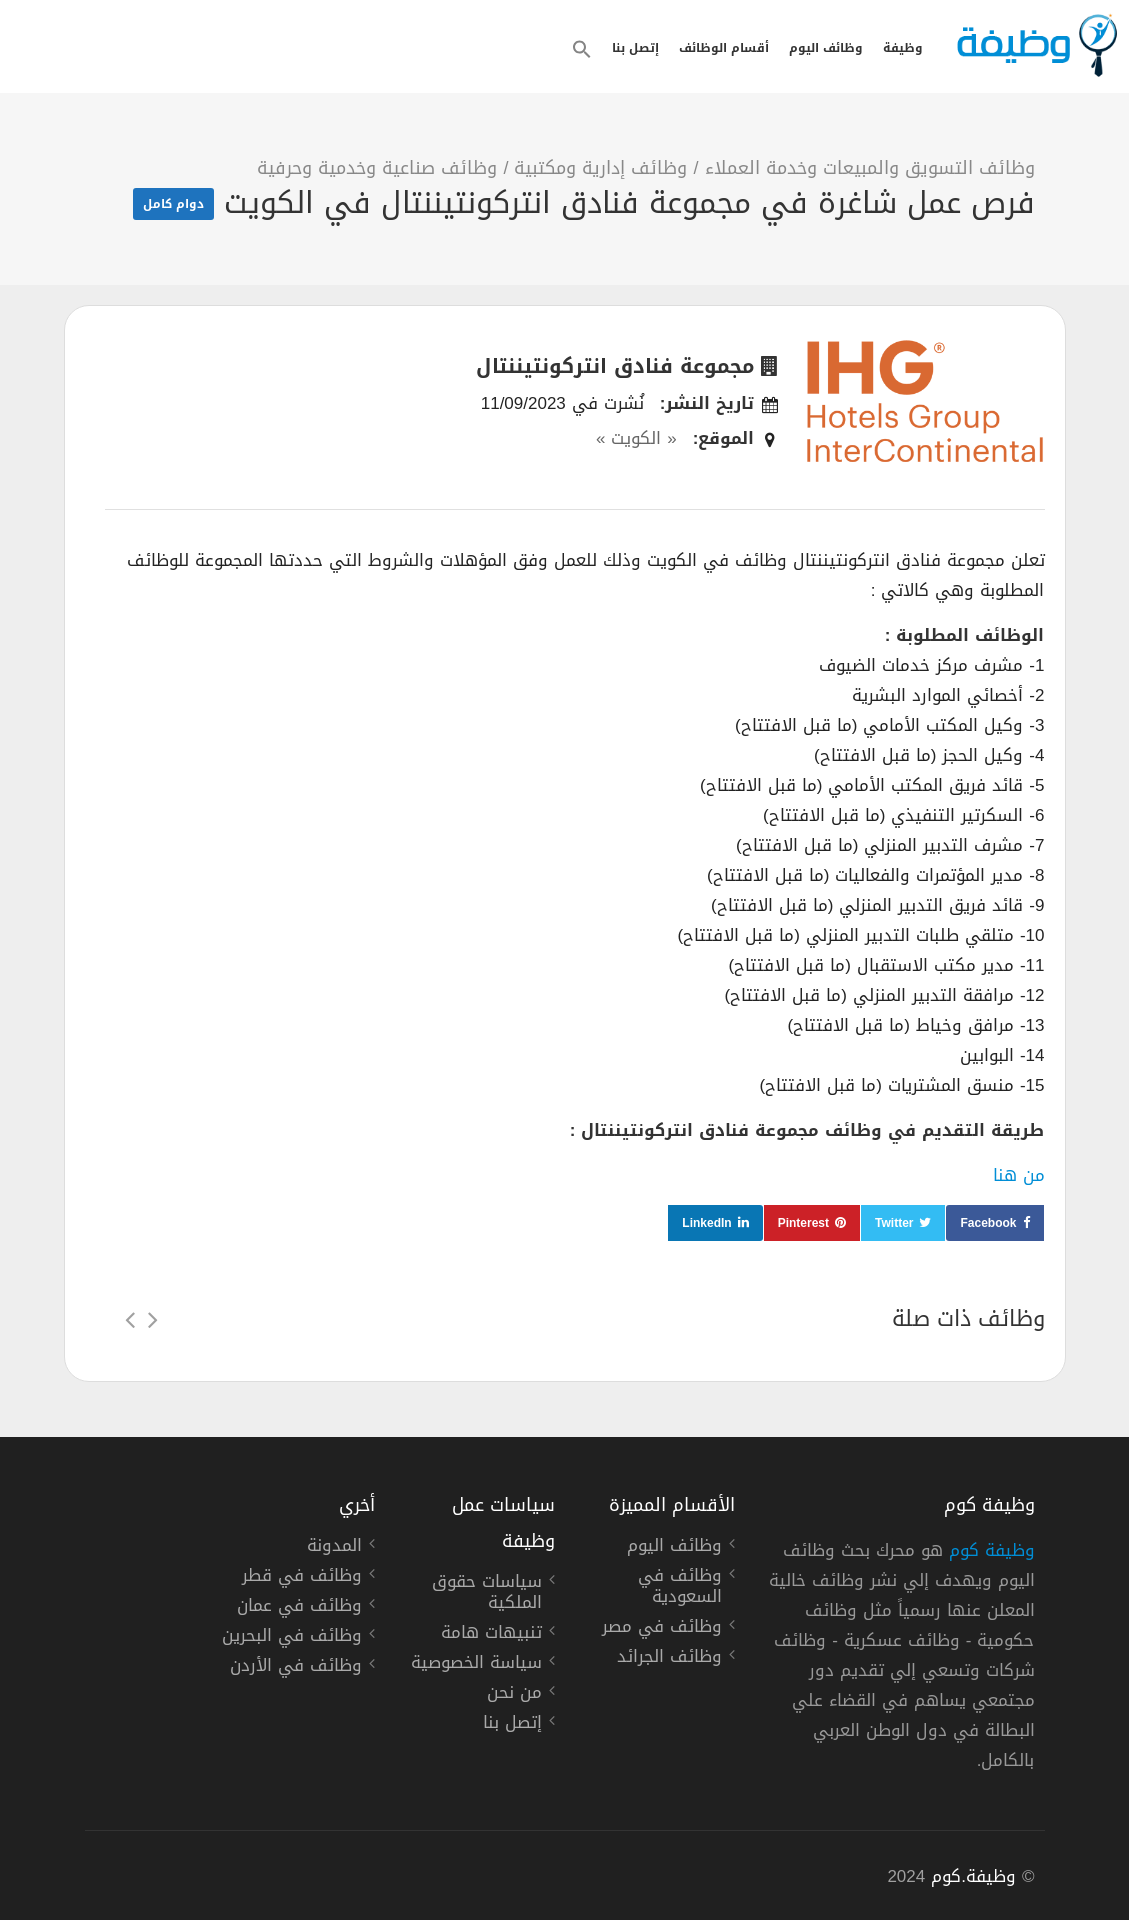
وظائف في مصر (662, 1629)
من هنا (1019, 1175)
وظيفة (903, 48)
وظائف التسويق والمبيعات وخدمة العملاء (870, 168)
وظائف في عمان (299, 1608)
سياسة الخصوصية (476, 1665)
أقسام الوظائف (724, 48)
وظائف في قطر (302, 1578)
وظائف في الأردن (296, 1668)
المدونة (334, 1548)
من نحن (514, 1695)
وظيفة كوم (992, 1550)
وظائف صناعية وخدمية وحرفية (377, 168)
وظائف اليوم (826, 48)
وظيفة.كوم (973, 1876)
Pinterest (803, 1223)
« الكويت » (636, 438)
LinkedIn (706, 1223)
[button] (582, 49)
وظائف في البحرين (292, 1638)
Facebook (988, 1223)
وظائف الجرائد (669, 1659)
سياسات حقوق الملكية (487, 1594)
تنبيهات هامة (491, 1635)
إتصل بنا (635, 48)
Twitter (894, 1223)
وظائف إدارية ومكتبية (600, 168)
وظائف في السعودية (680, 1588)
